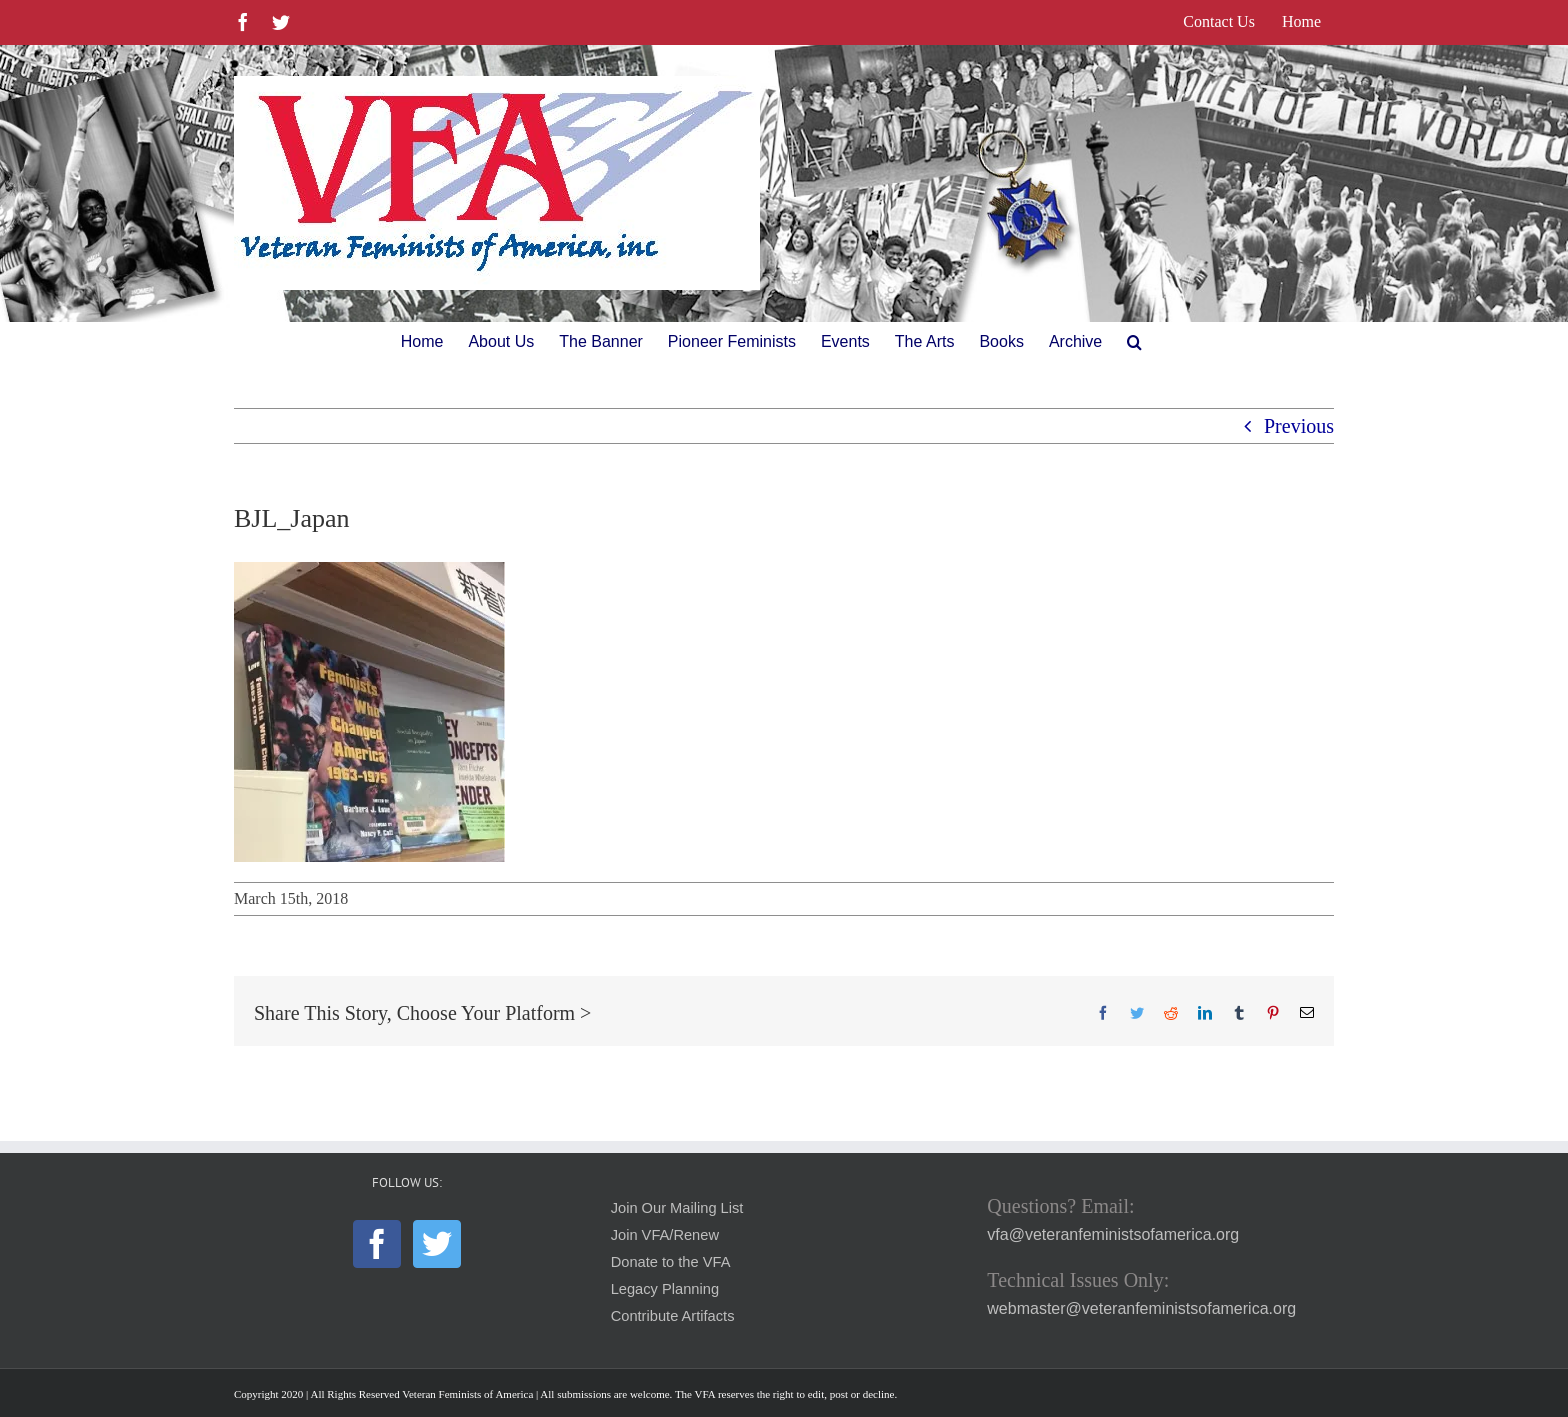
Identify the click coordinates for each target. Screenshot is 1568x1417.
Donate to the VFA (671, 1262)
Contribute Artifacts (673, 1316)
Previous (1299, 426)
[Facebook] (377, 1244)
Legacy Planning (665, 1289)
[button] (1134, 342)
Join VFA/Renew (665, 1235)
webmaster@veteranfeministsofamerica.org (1141, 1308)
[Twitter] (437, 1244)
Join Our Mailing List (677, 1208)
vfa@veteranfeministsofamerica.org (1113, 1234)
